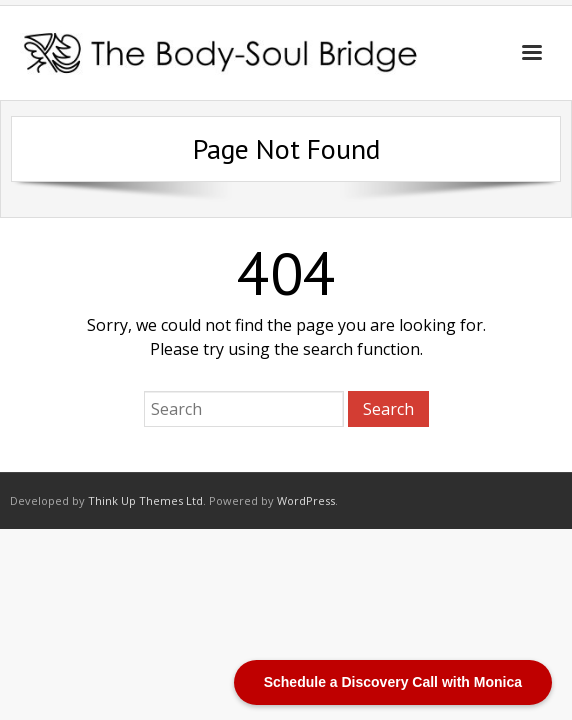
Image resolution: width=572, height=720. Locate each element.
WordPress (306, 500)
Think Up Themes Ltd (145, 500)
